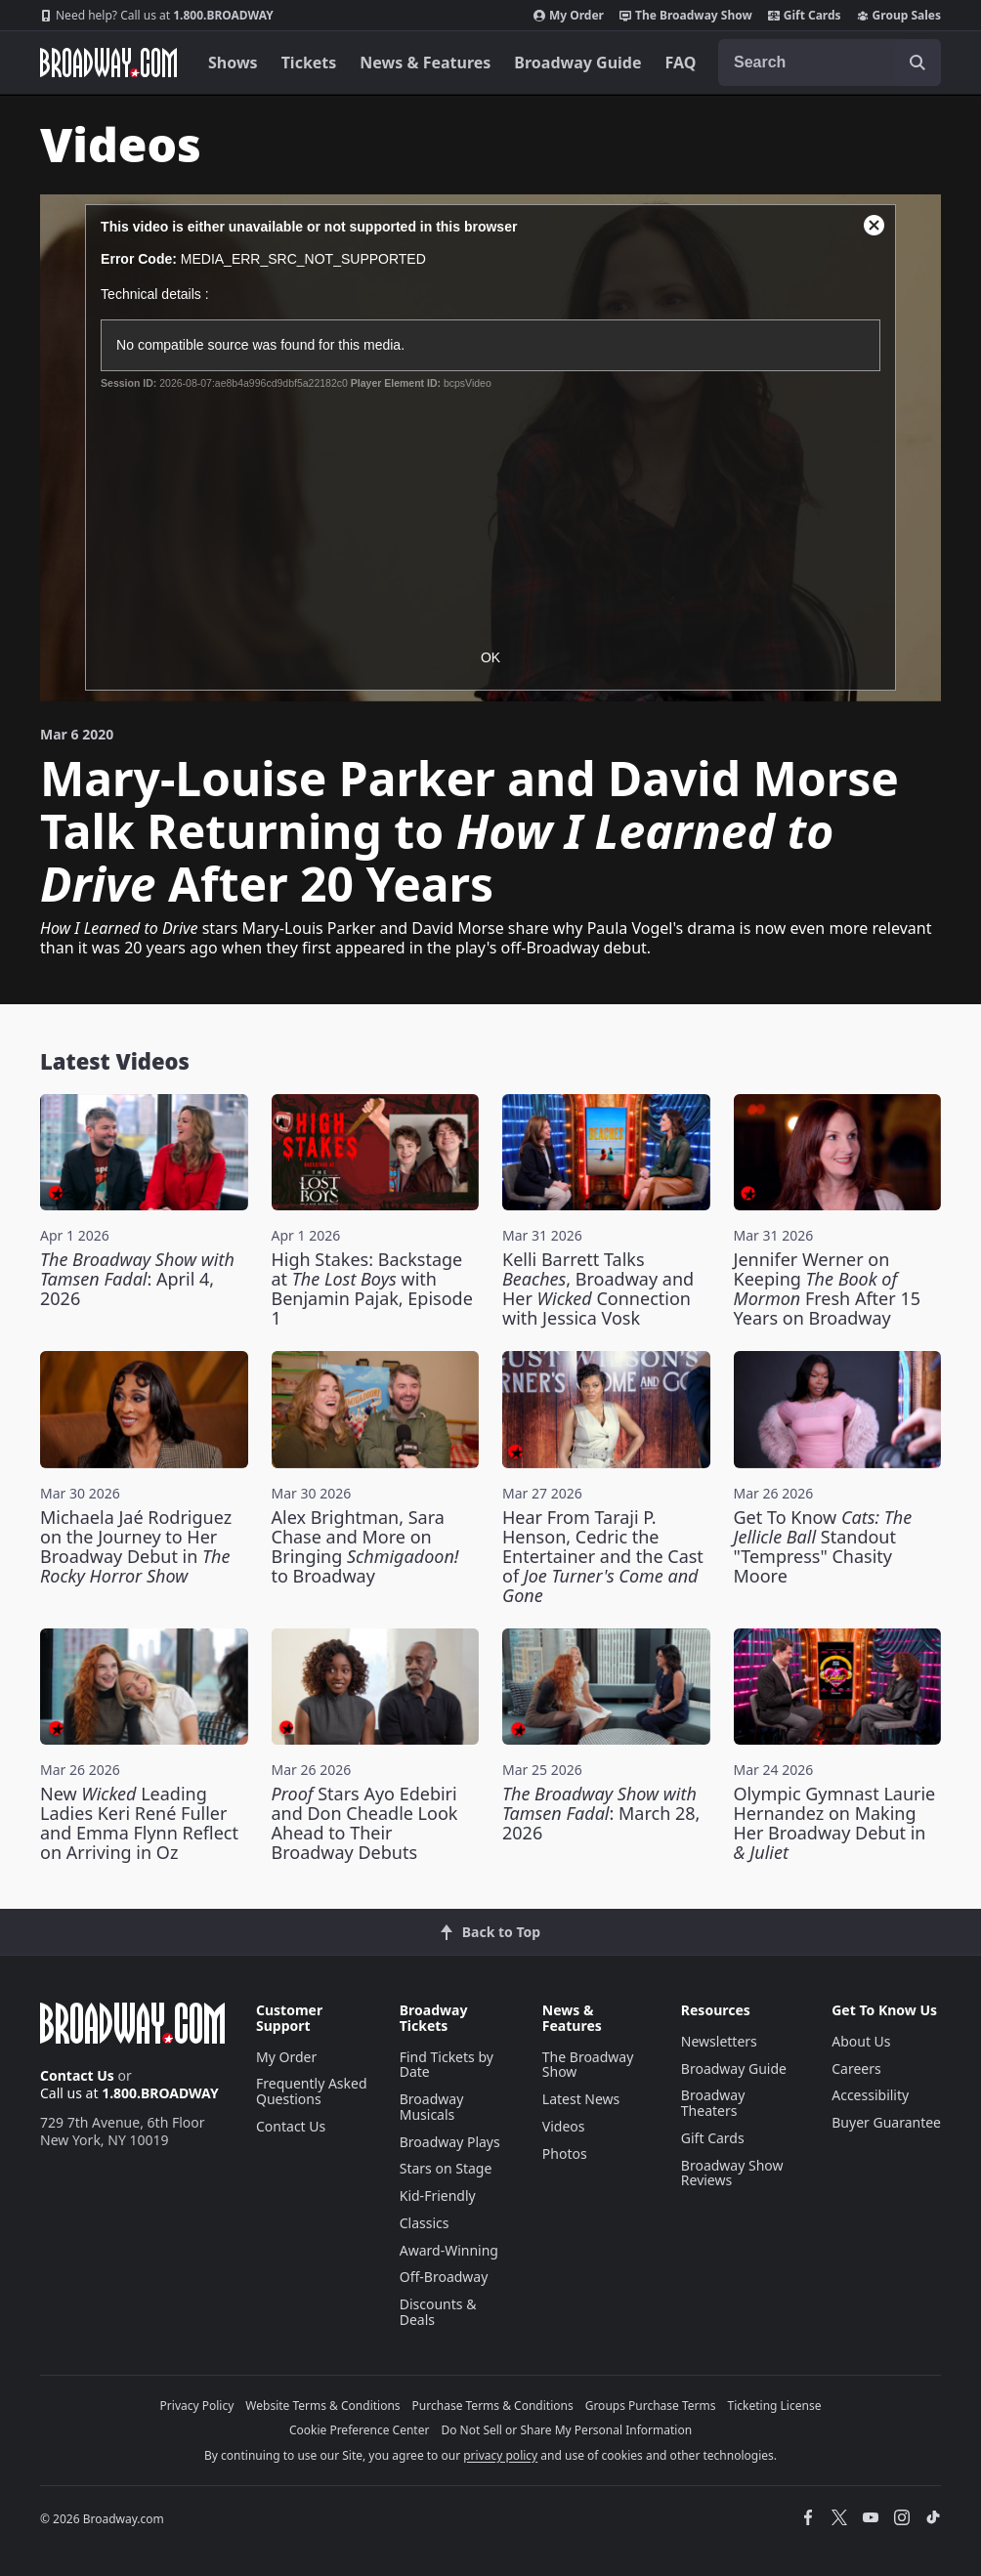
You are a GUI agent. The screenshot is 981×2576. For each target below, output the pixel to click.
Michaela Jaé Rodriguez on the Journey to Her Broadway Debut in (136, 1546)
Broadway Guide (577, 62)
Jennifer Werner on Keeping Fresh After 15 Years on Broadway (827, 1288)
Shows (233, 62)
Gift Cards (804, 15)
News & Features (425, 62)
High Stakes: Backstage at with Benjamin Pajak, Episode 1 (372, 1288)
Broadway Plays (450, 2142)
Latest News (581, 2099)
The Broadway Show (685, 15)
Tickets (309, 62)
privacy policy (500, 2455)
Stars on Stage (446, 2168)
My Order (568, 15)
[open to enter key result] (917, 62)
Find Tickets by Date (446, 2065)
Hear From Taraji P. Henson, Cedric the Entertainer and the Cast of (603, 1556)
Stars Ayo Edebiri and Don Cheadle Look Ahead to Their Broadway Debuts (365, 1823)
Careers (856, 2068)
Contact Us (77, 2075)
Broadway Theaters (713, 2103)
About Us (861, 2041)
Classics (424, 2223)
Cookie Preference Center (359, 2430)
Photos (564, 2153)
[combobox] (829, 62)
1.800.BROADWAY (157, 15)
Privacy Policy (197, 2405)
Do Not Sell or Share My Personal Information (566, 2430)
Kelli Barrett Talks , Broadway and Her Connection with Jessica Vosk (598, 1288)
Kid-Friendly (438, 2195)
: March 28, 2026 (601, 1813)
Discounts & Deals (438, 2312)
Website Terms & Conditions (322, 2405)
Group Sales (899, 15)
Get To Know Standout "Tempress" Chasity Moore (823, 1546)
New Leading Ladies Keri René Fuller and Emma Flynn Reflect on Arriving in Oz (139, 1823)
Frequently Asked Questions (311, 2091)
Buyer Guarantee (886, 2122)
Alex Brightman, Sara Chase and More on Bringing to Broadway (365, 1546)
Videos (563, 2126)
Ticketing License (775, 2405)
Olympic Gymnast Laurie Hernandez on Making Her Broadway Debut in (835, 1823)
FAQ (681, 62)
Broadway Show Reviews (732, 2173)
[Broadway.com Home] (108, 62)
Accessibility (870, 2095)
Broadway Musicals (432, 2107)
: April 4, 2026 (137, 1278)
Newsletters (719, 2041)
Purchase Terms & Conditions (493, 2405)
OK (490, 657)
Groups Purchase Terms (650, 2405)
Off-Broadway (444, 2276)
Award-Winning (449, 2250)
